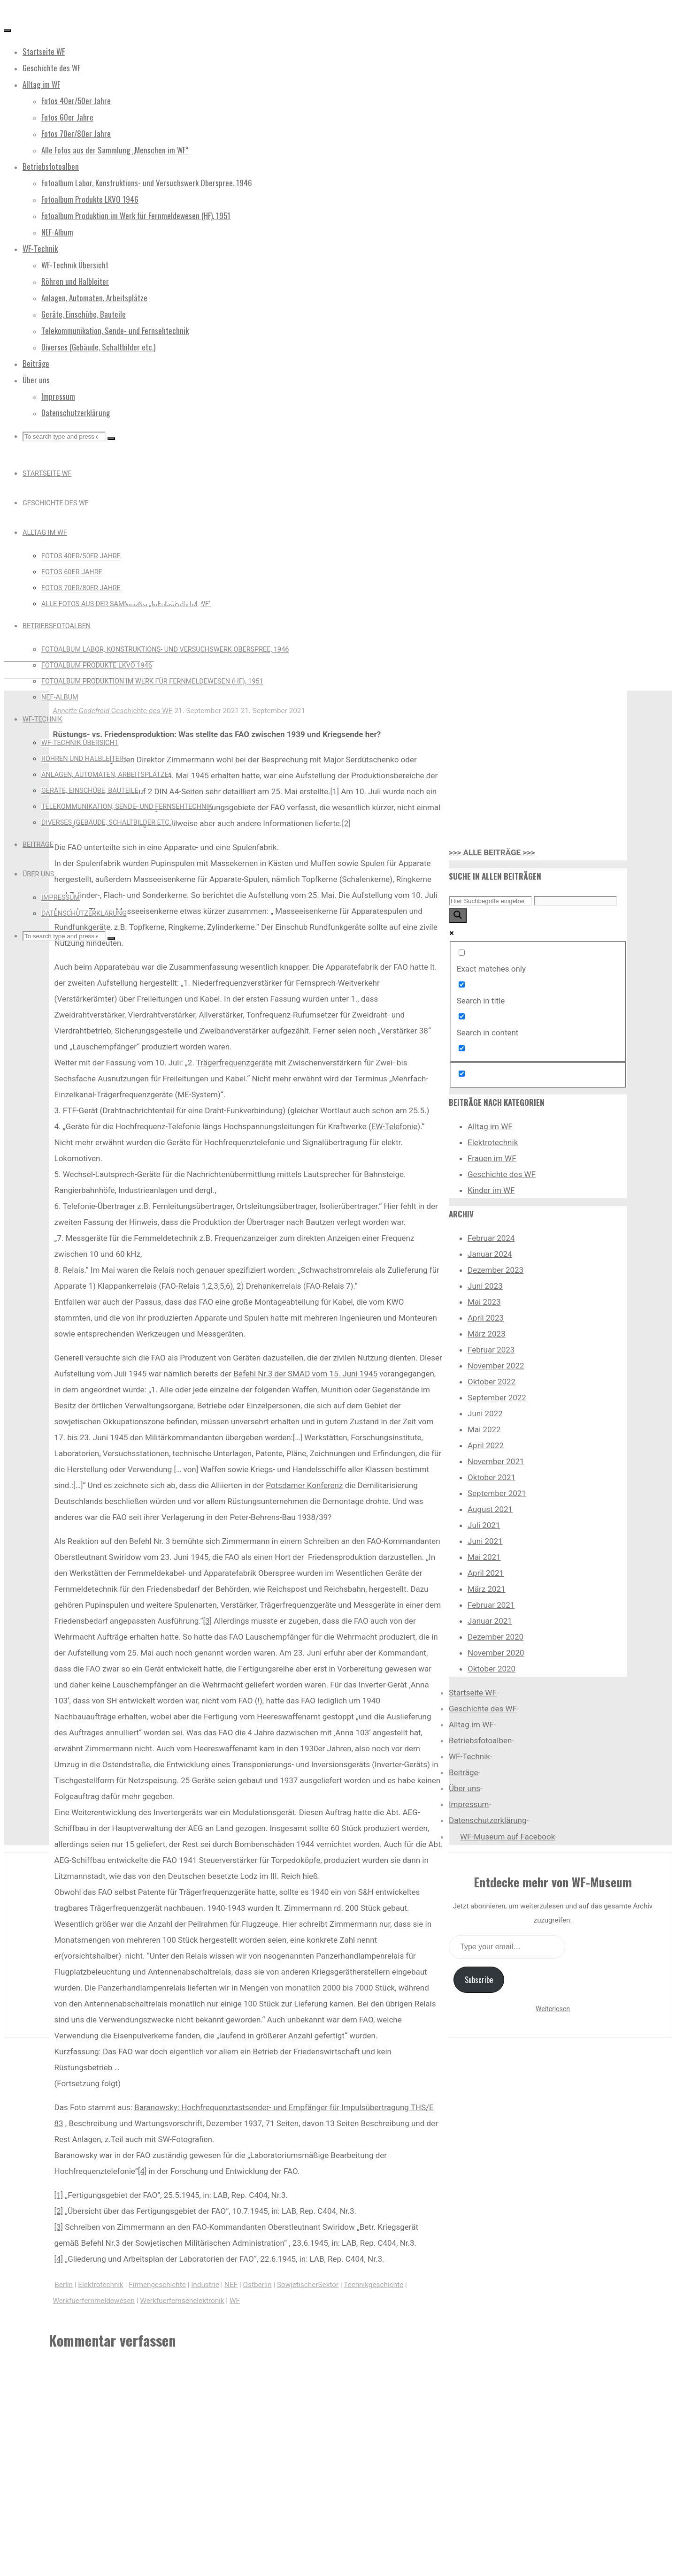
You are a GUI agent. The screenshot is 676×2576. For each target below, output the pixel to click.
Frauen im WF (492, 1158)
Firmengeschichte (157, 2284)
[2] (346, 823)
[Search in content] (462, 1016)
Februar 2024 (491, 1238)
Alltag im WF (490, 1126)
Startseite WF (473, 1692)
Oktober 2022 (491, 1381)
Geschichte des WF (166, 516)
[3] (207, 1621)
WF (235, 2300)
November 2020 (496, 1652)
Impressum (469, 1804)
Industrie (205, 2284)
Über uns (464, 1788)
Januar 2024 (490, 1254)
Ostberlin (257, 2284)
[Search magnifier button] (458, 915)
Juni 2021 (485, 1541)
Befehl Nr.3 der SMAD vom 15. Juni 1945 (305, 1373)
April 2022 (486, 1445)
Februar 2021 (491, 1605)
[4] (142, 2171)
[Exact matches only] (462, 953)
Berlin (63, 2284)
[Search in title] (462, 984)
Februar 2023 (491, 1349)
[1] (334, 791)
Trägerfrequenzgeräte (234, 1062)
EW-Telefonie (394, 1126)
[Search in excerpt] (462, 1048)
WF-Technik (469, 1756)
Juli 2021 (484, 1525)
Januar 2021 (490, 1621)
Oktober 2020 (491, 1668)
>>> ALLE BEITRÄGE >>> (492, 852)
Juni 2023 (485, 1286)
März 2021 (487, 1589)
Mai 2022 (484, 1429)
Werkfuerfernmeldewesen (94, 2300)
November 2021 (496, 1461)
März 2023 (487, 1333)
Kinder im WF (491, 1190)
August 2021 (490, 1509)
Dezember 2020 (495, 1636)
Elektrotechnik (100, 2284)
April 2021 (486, 1573)
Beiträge (463, 1772)
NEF (231, 2284)
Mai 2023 (484, 1302)
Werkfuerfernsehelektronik (182, 2300)
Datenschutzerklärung (487, 1820)
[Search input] (490, 901)
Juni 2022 (485, 1413)
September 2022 (497, 1397)
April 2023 (486, 1317)
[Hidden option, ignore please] (462, 1074)
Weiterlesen (553, 2009)
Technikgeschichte (373, 2284)
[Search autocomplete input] (575, 901)
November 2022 (496, 1365)
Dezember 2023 (495, 1270)
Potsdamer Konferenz (304, 1485)
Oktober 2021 (491, 1477)
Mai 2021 (484, 1557)
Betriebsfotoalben (480, 1740)
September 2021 (497, 1493)
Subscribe (479, 1979)
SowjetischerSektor (307, 2284)
